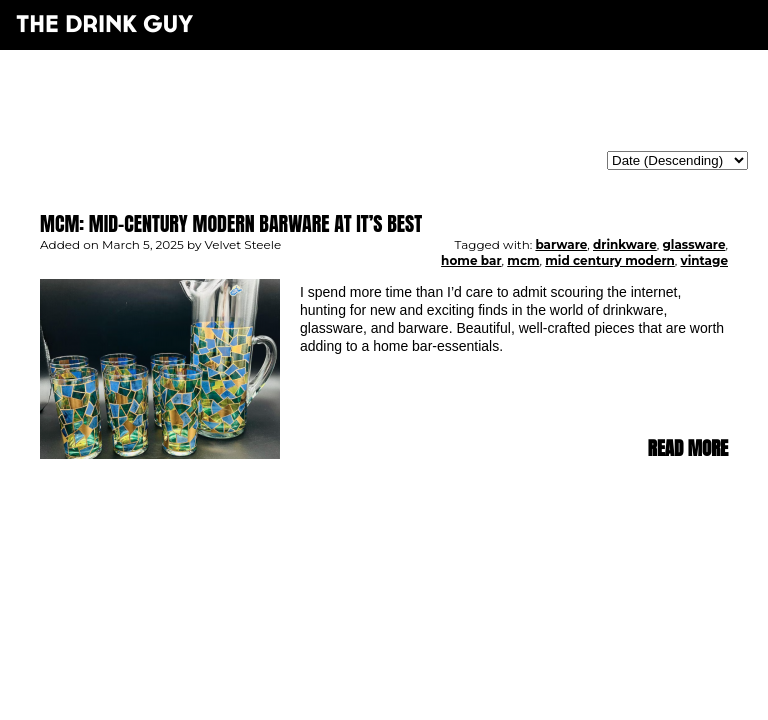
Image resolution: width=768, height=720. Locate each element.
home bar (471, 260)
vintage (704, 260)
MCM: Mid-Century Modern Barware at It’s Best (231, 223)
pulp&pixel (409, 558)
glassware (693, 244)
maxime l (411, 571)
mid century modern (610, 260)
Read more (688, 449)
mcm (523, 260)
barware (561, 244)
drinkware (625, 244)
